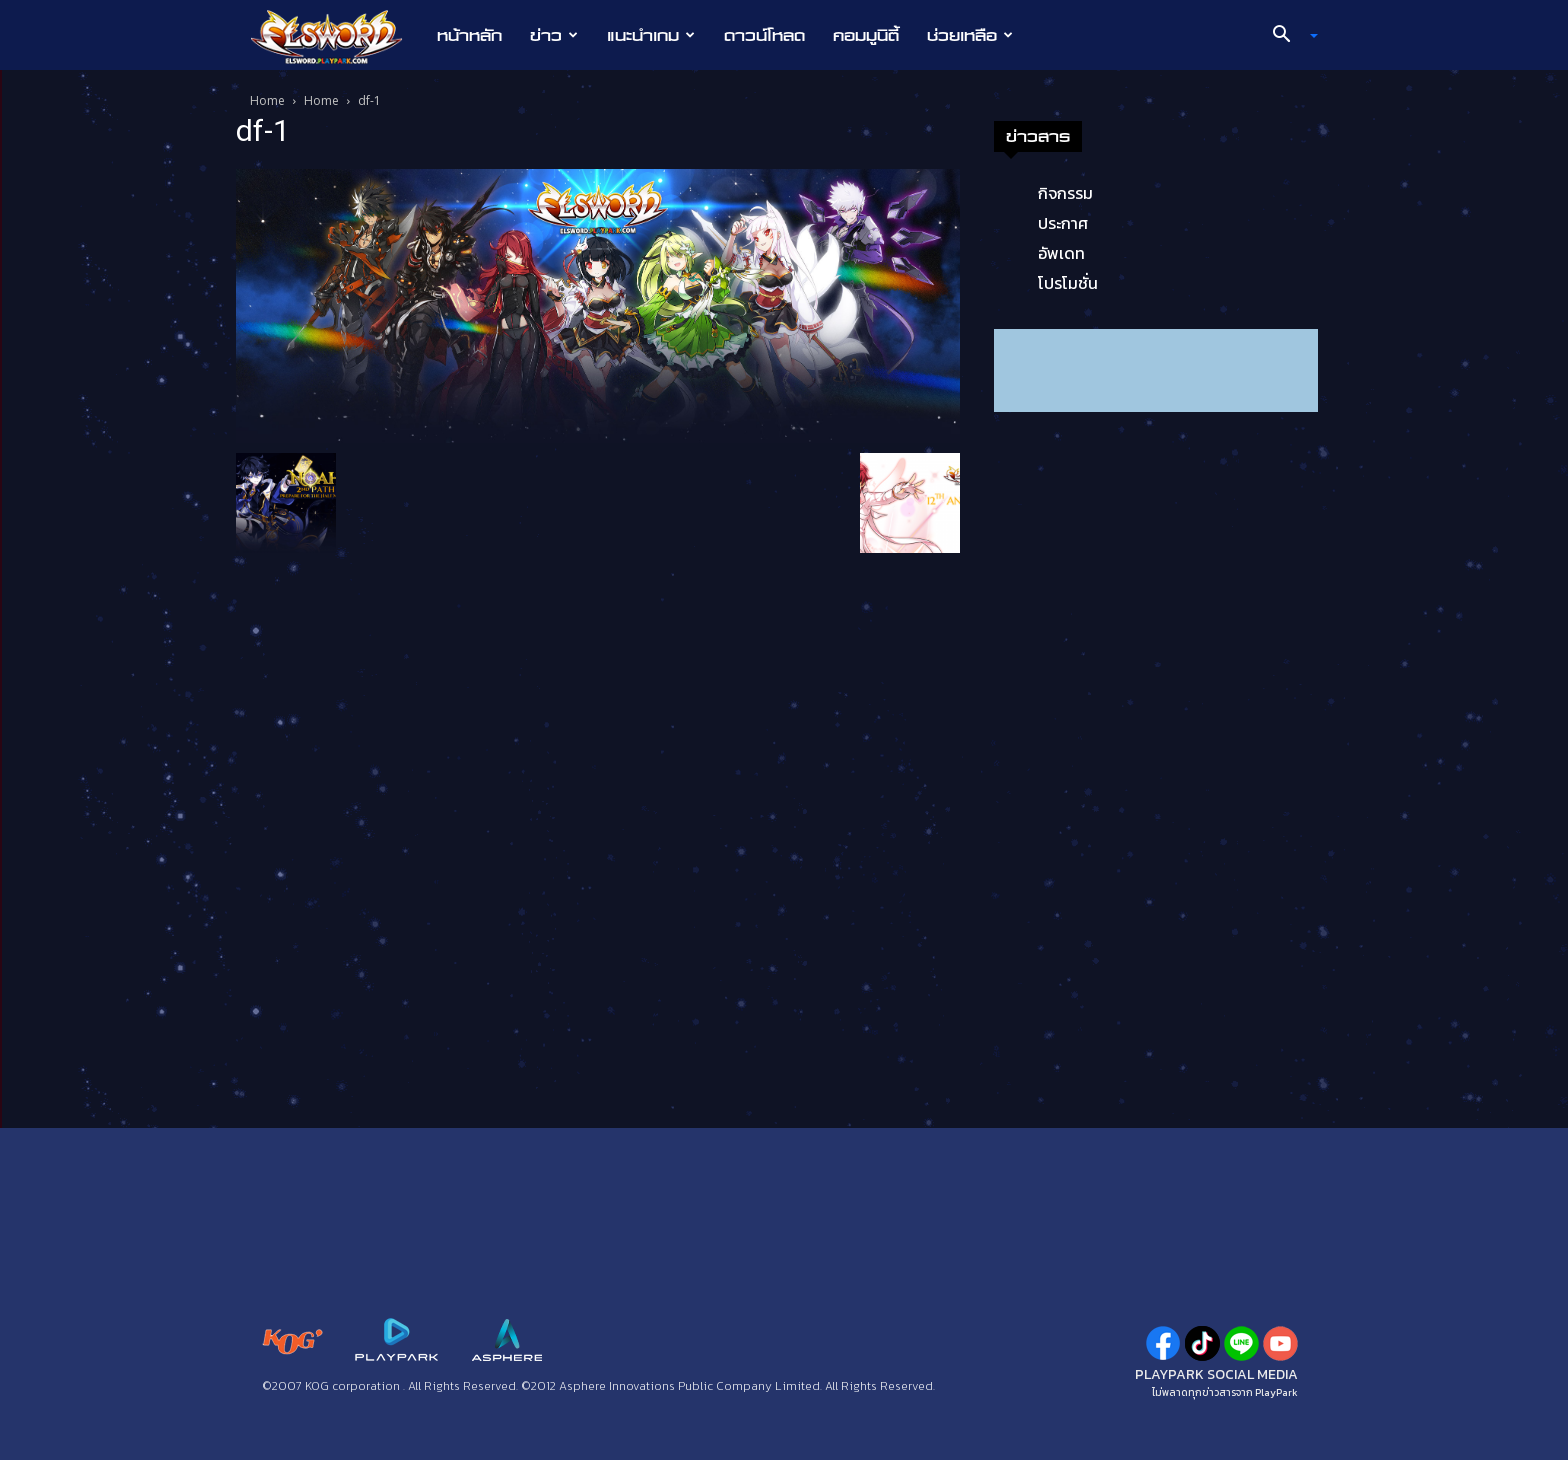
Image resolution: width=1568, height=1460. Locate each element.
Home (267, 100)
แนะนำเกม (651, 35)
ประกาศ (1063, 223)
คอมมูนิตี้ (866, 35)
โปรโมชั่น (1068, 283)
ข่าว (554, 35)
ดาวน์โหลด (764, 35)
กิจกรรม (1065, 193)
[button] (1288, 36)
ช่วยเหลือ (970, 35)
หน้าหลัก (469, 35)
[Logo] (336, 36)
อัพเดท (1061, 253)
